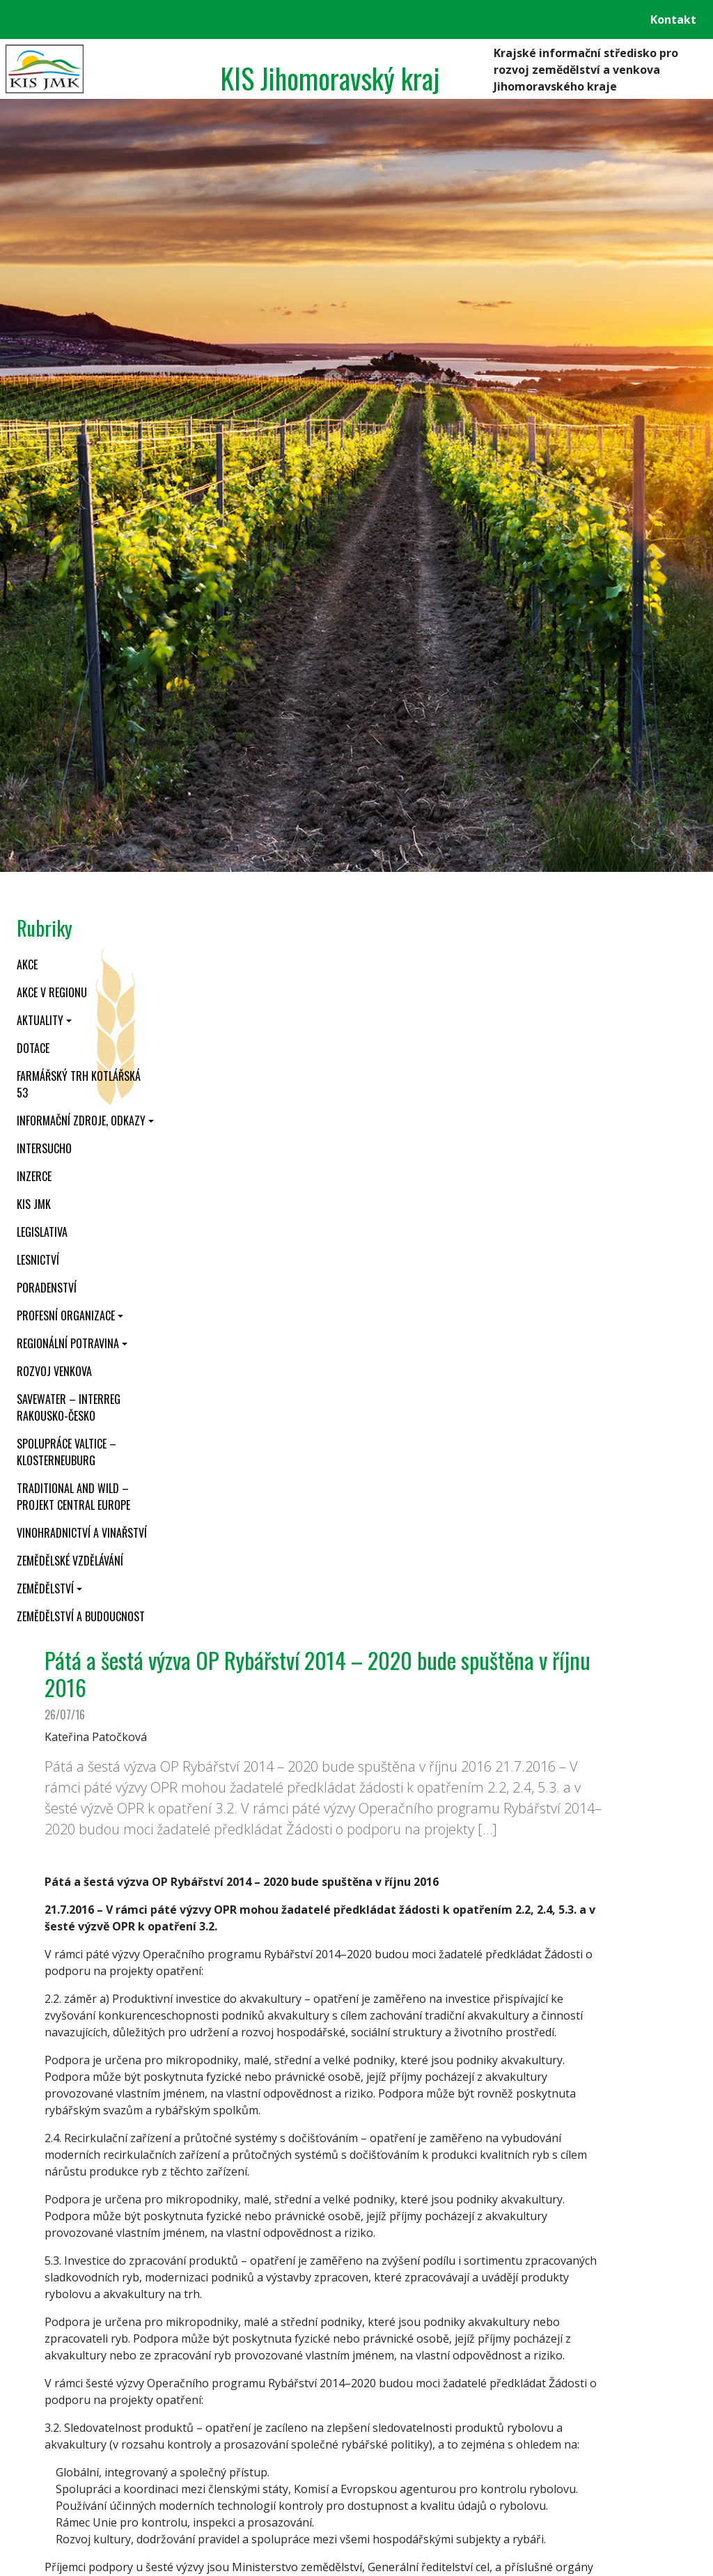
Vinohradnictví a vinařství (82, 1532)
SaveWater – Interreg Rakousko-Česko (68, 1407)
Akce (27, 964)
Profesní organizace (66, 1315)
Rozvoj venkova (54, 1371)
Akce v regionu (52, 992)
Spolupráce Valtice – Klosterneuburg (66, 1452)
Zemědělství (45, 1588)
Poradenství (47, 1287)
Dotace (33, 1048)
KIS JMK (34, 1204)
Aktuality (40, 1020)
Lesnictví (38, 1259)
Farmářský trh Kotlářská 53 (79, 1084)
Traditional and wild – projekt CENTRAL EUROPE (73, 1496)
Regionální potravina (68, 1343)
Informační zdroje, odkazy (81, 1120)
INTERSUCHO (44, 1148)
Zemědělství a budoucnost (81, 1616)
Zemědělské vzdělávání (70, 1560)
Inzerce (34, 1176)
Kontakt (673, 19)
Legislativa (42, 1232)
